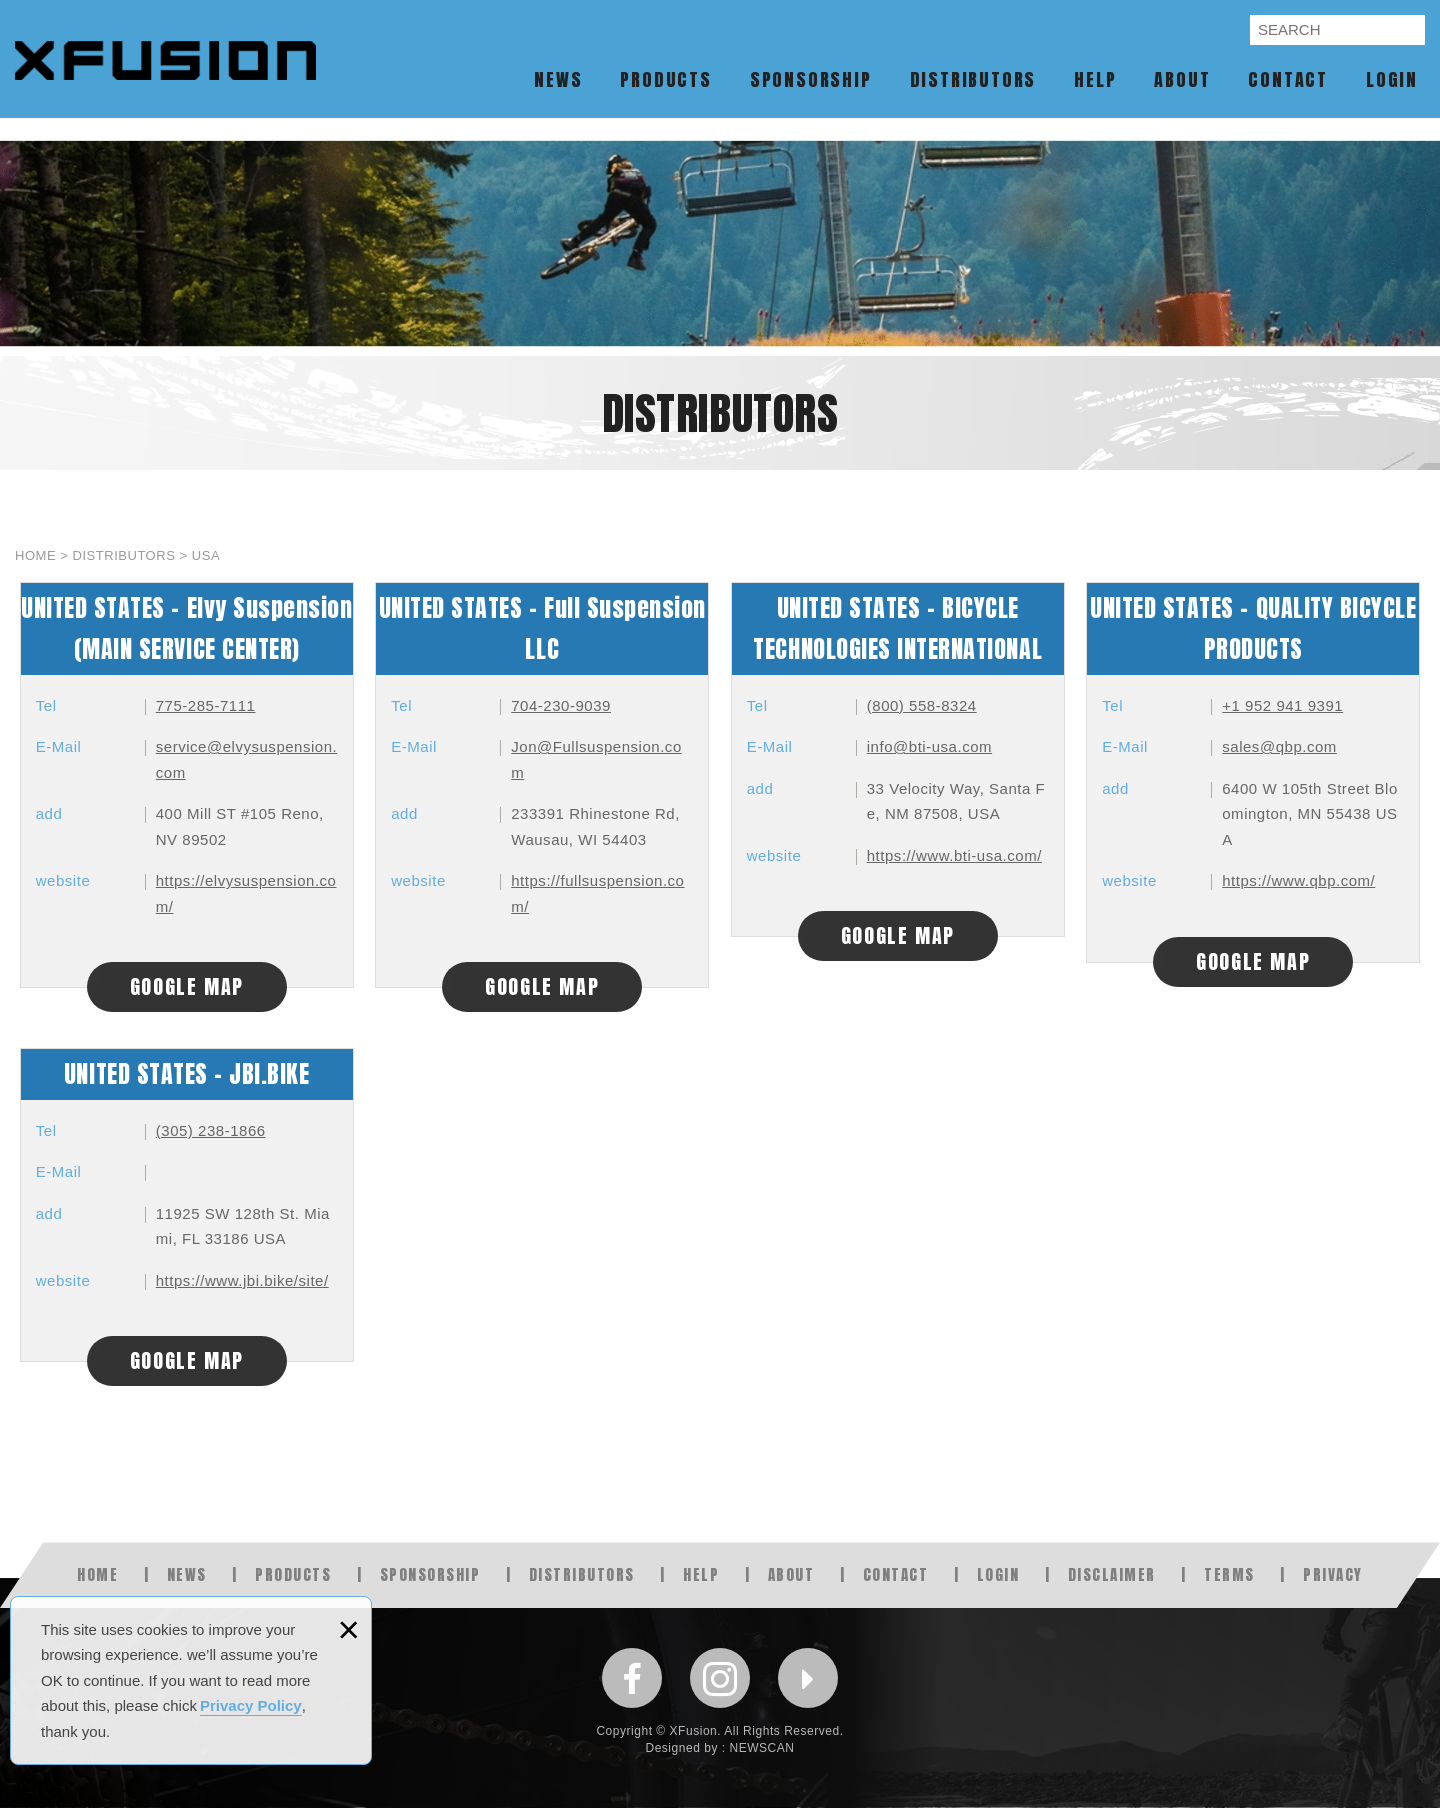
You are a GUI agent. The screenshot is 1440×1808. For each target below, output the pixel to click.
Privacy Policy (251, 1705)
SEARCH (1407, 31)
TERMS (1229, 1574)
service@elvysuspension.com (247, 759)
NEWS (558, 79)
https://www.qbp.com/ (1298, 880)
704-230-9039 (561, 705)
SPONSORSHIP (811, 79)
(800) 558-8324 (922, 705)
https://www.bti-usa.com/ (954, 855)
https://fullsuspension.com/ (597, 893)
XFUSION (169, 68)
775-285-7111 (206, 705)
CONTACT (1288, 79)
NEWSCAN (762, 1748)
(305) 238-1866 (211, 1130)
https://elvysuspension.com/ (246, 893)
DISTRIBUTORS (973, 79)
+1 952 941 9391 (1282, 705)
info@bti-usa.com (929, 746)
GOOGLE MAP (187, 986)
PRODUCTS (665, 79)
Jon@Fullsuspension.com (596, 759)
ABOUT (1182, 79)
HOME (97, 1574)
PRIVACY (1333, 1574)
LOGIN (1392, 79)
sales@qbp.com (1279, 746)
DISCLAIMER (1112, 1574)
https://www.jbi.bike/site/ (242, 1280)
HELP (1095, 79)
